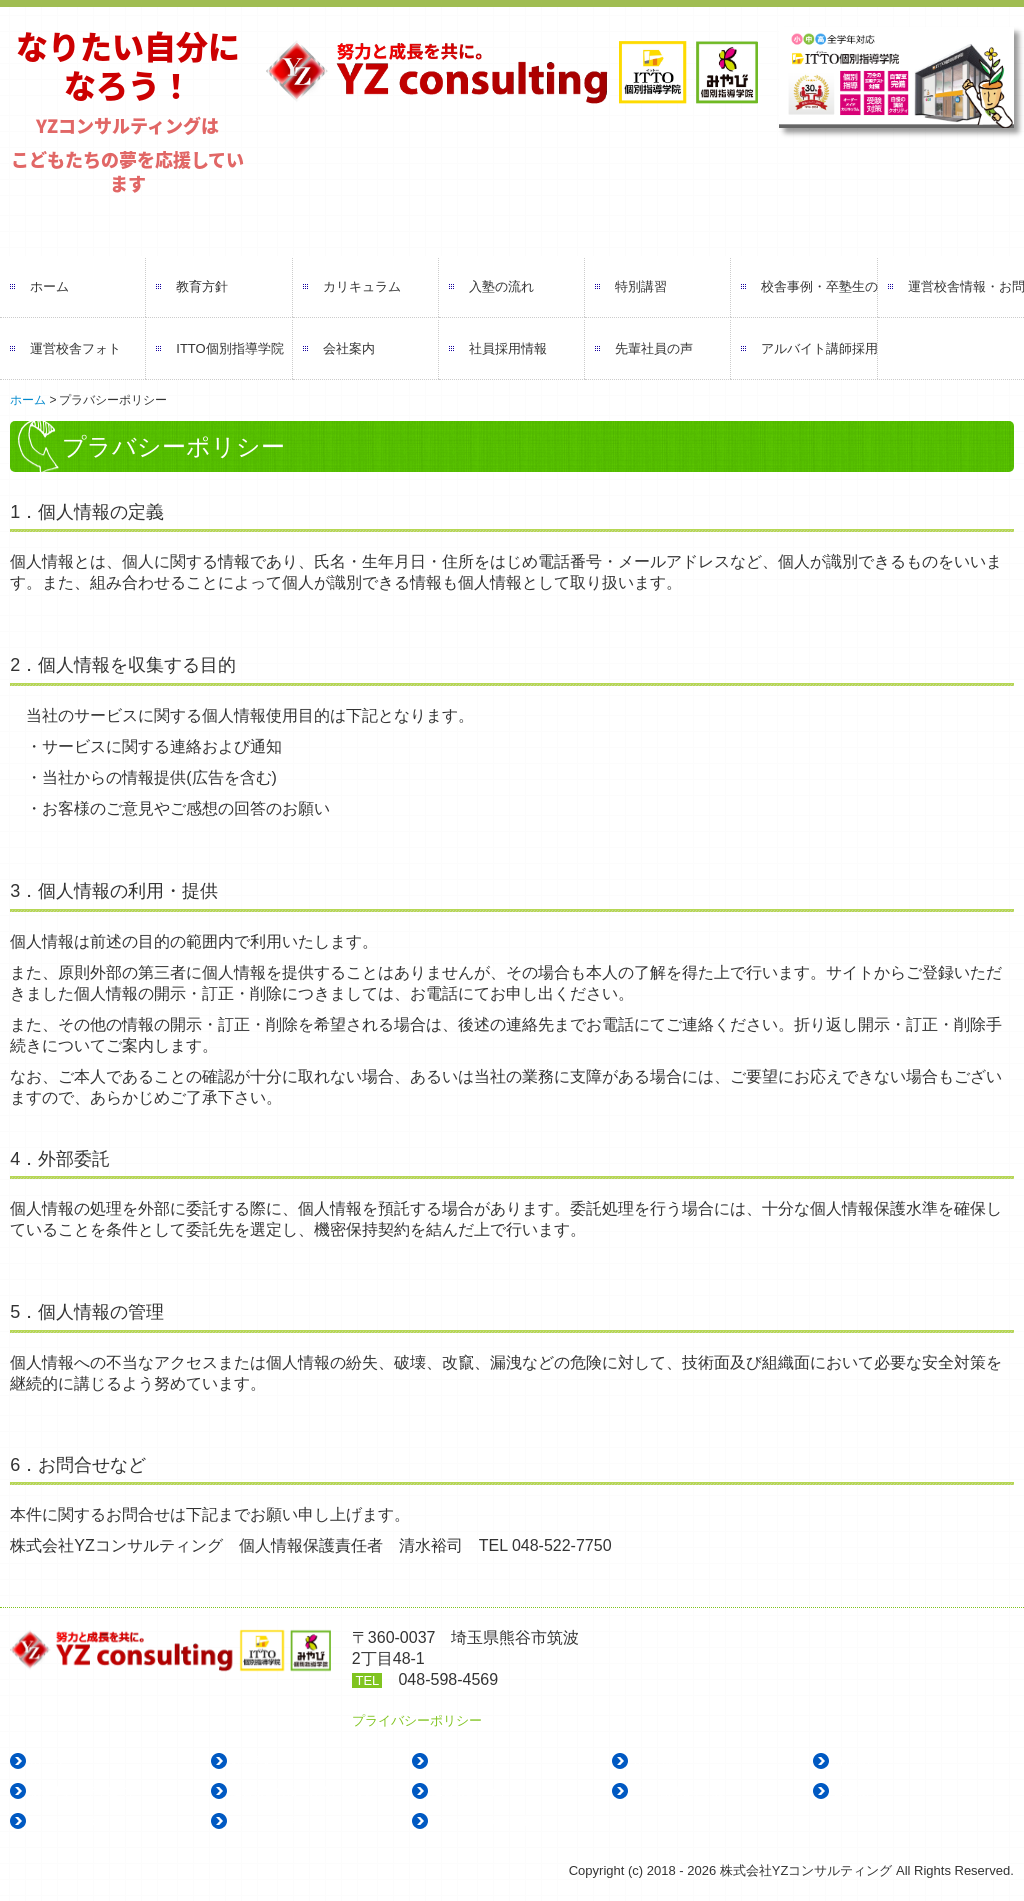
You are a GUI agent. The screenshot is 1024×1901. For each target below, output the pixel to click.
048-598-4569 (448, 1679)
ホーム (49, 286)
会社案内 (349, 348)
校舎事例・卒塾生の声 (819, 286)
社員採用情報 (508, 348)
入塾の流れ (501, 286)
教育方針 (202, 286)
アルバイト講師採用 (819, 348)
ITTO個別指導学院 (229, 348)
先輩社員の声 (654, 348)
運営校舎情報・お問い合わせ (966, 286)
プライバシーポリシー (417, 1720)
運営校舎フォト (75, 348)
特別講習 (641, 286)
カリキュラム (362, 286)
